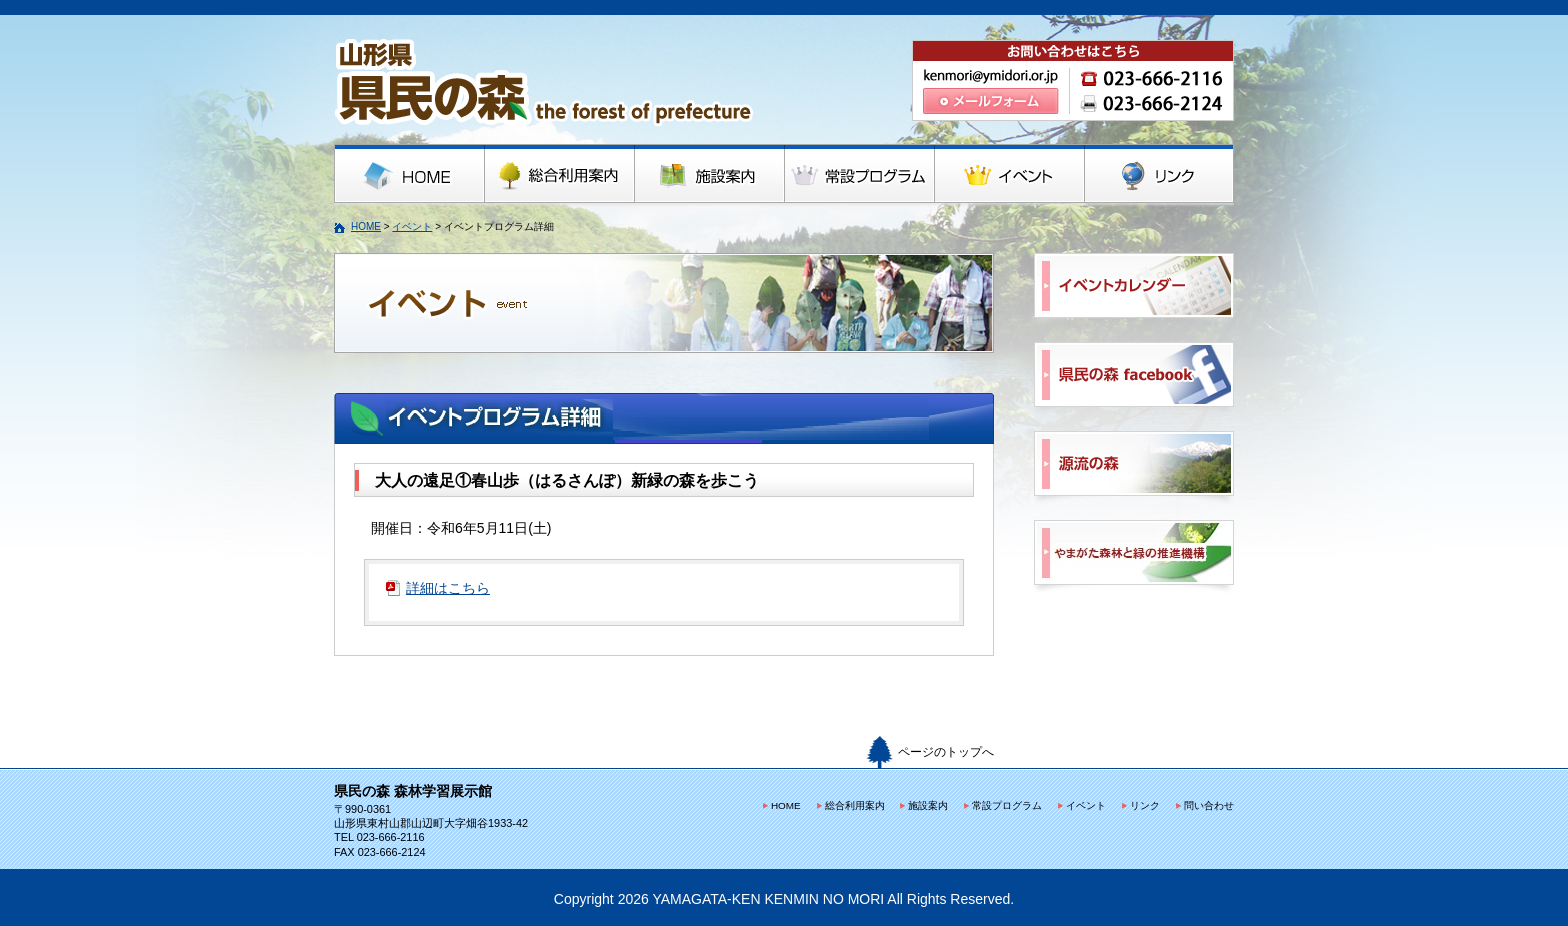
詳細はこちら (448, 588)
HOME (366, 226)
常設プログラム (1007, 805)
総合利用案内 (855, 805)
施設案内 (928, 805)
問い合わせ (1209, 805)
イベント (412, 226)
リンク (1145, 805)
